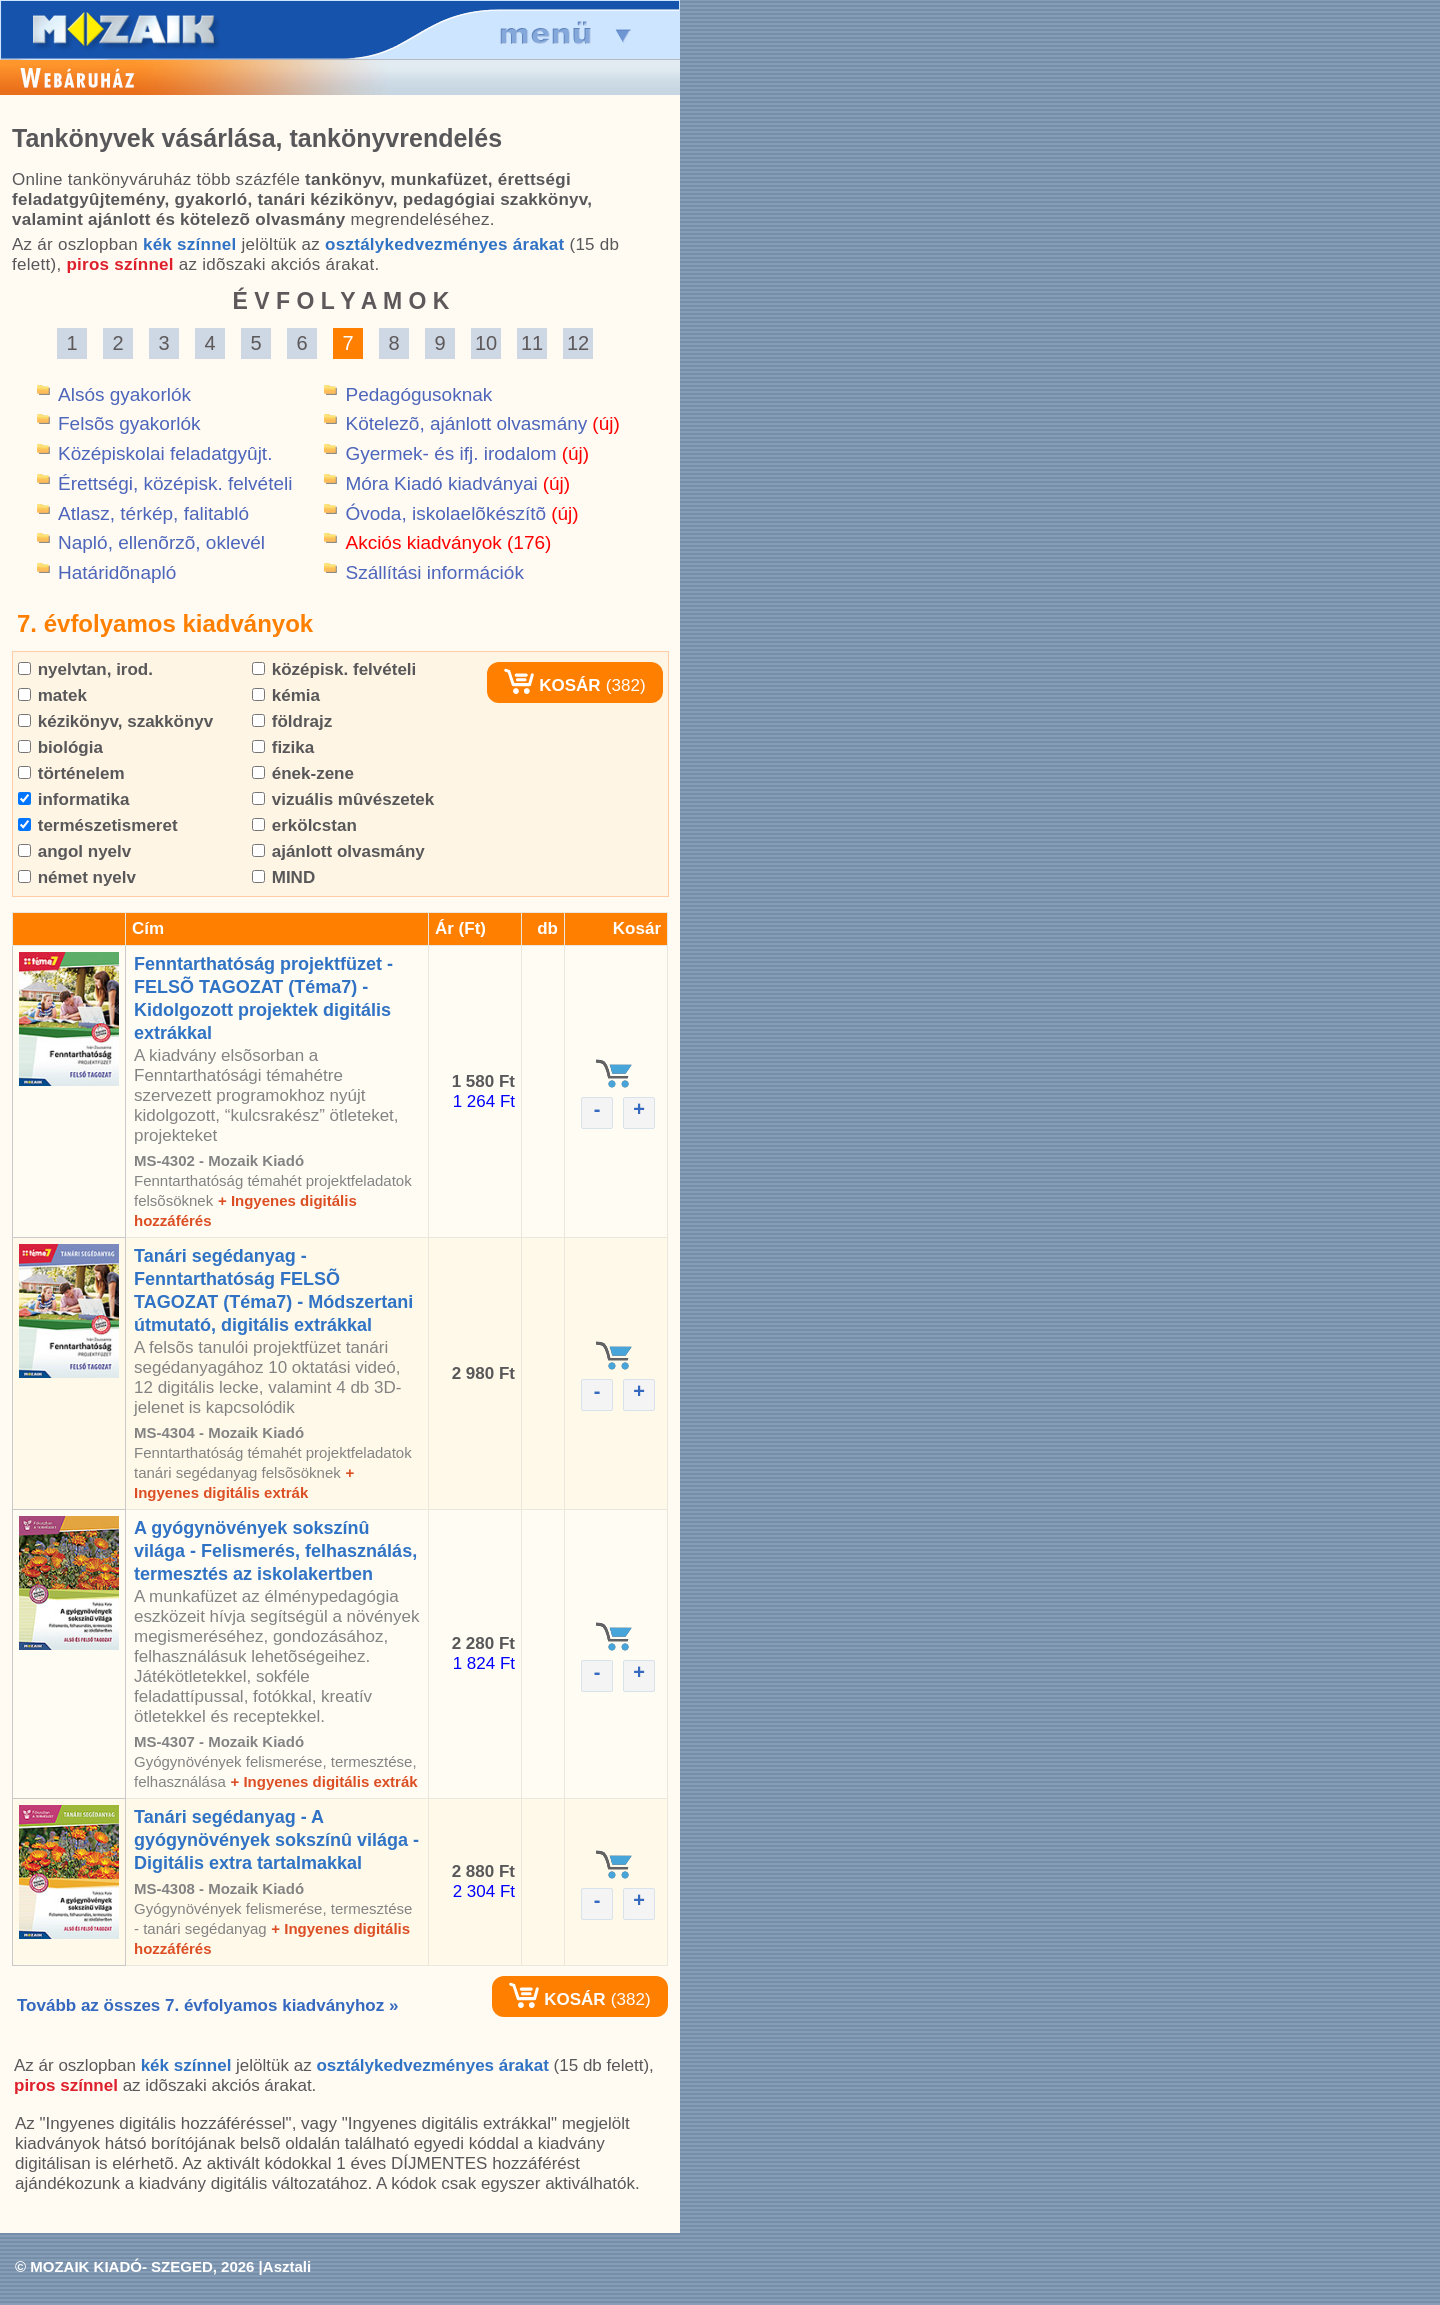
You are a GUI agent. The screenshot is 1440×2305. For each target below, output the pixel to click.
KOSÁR (552, 685)
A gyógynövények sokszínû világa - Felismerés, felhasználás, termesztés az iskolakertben (275, 1551)
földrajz (292, 721)
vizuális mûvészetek (343, 799)
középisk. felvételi (334, 669)
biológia (60, 747)
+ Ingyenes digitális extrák (323, 1781)
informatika (73, 799)
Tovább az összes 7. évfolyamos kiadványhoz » (207, 2005)
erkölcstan (304, 825)
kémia (286, 695)
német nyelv (77, 877)
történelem (71, 773)
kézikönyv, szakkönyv (115, 721)
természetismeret (98, 825)
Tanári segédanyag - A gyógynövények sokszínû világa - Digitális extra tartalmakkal (276, 1840)
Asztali (287, 2266)
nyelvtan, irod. (85, 669)
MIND (283, 877)
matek (52, 695)
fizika (283, 747)
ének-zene (303, 773)
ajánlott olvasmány (338, 851)
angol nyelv (74, 851)
